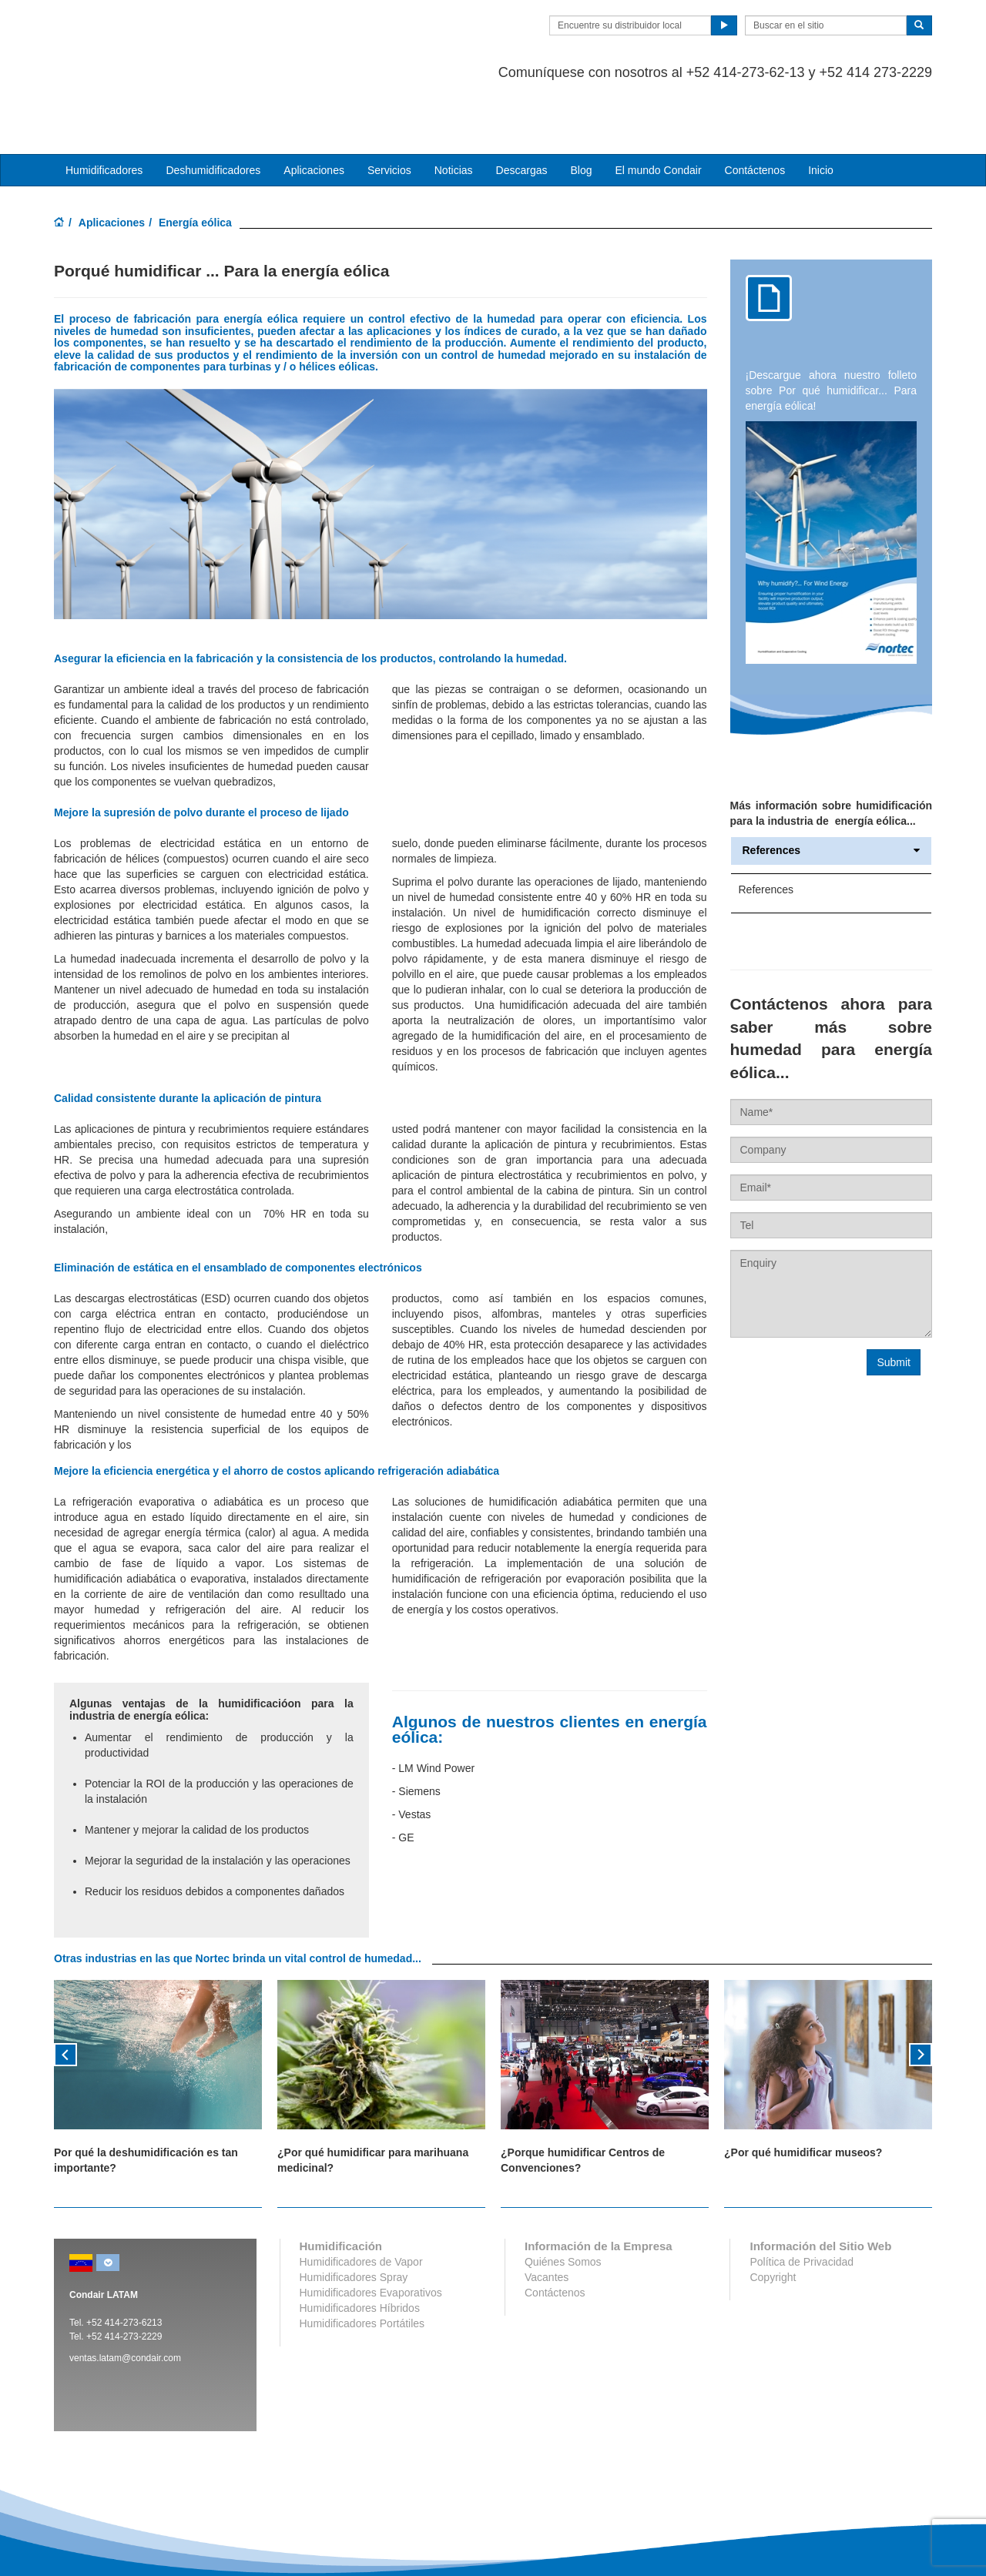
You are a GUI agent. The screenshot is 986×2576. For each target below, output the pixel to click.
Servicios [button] (389, 108)
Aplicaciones (112, 161)
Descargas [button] (522, 108)
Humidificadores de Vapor (361, 2200)
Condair (142, 34)
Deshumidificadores (213, 108)
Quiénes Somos (563, 2200)
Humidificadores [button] (104, 108)
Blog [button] (581, 108)
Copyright (773, 2215)
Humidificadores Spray (354, 2215)
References (832, 790)
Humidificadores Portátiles (362, 2262)
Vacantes (546, 2215)
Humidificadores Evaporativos (371, 2231)
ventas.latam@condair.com (125, 2296)
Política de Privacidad (802, 2200)
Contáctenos (755, 108)
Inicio (820, 108)
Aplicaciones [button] (313, 108)
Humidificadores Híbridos (360, 2246)
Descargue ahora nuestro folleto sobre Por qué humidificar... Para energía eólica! (831, 328)
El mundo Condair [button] (658, 108)
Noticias (453, 108)
